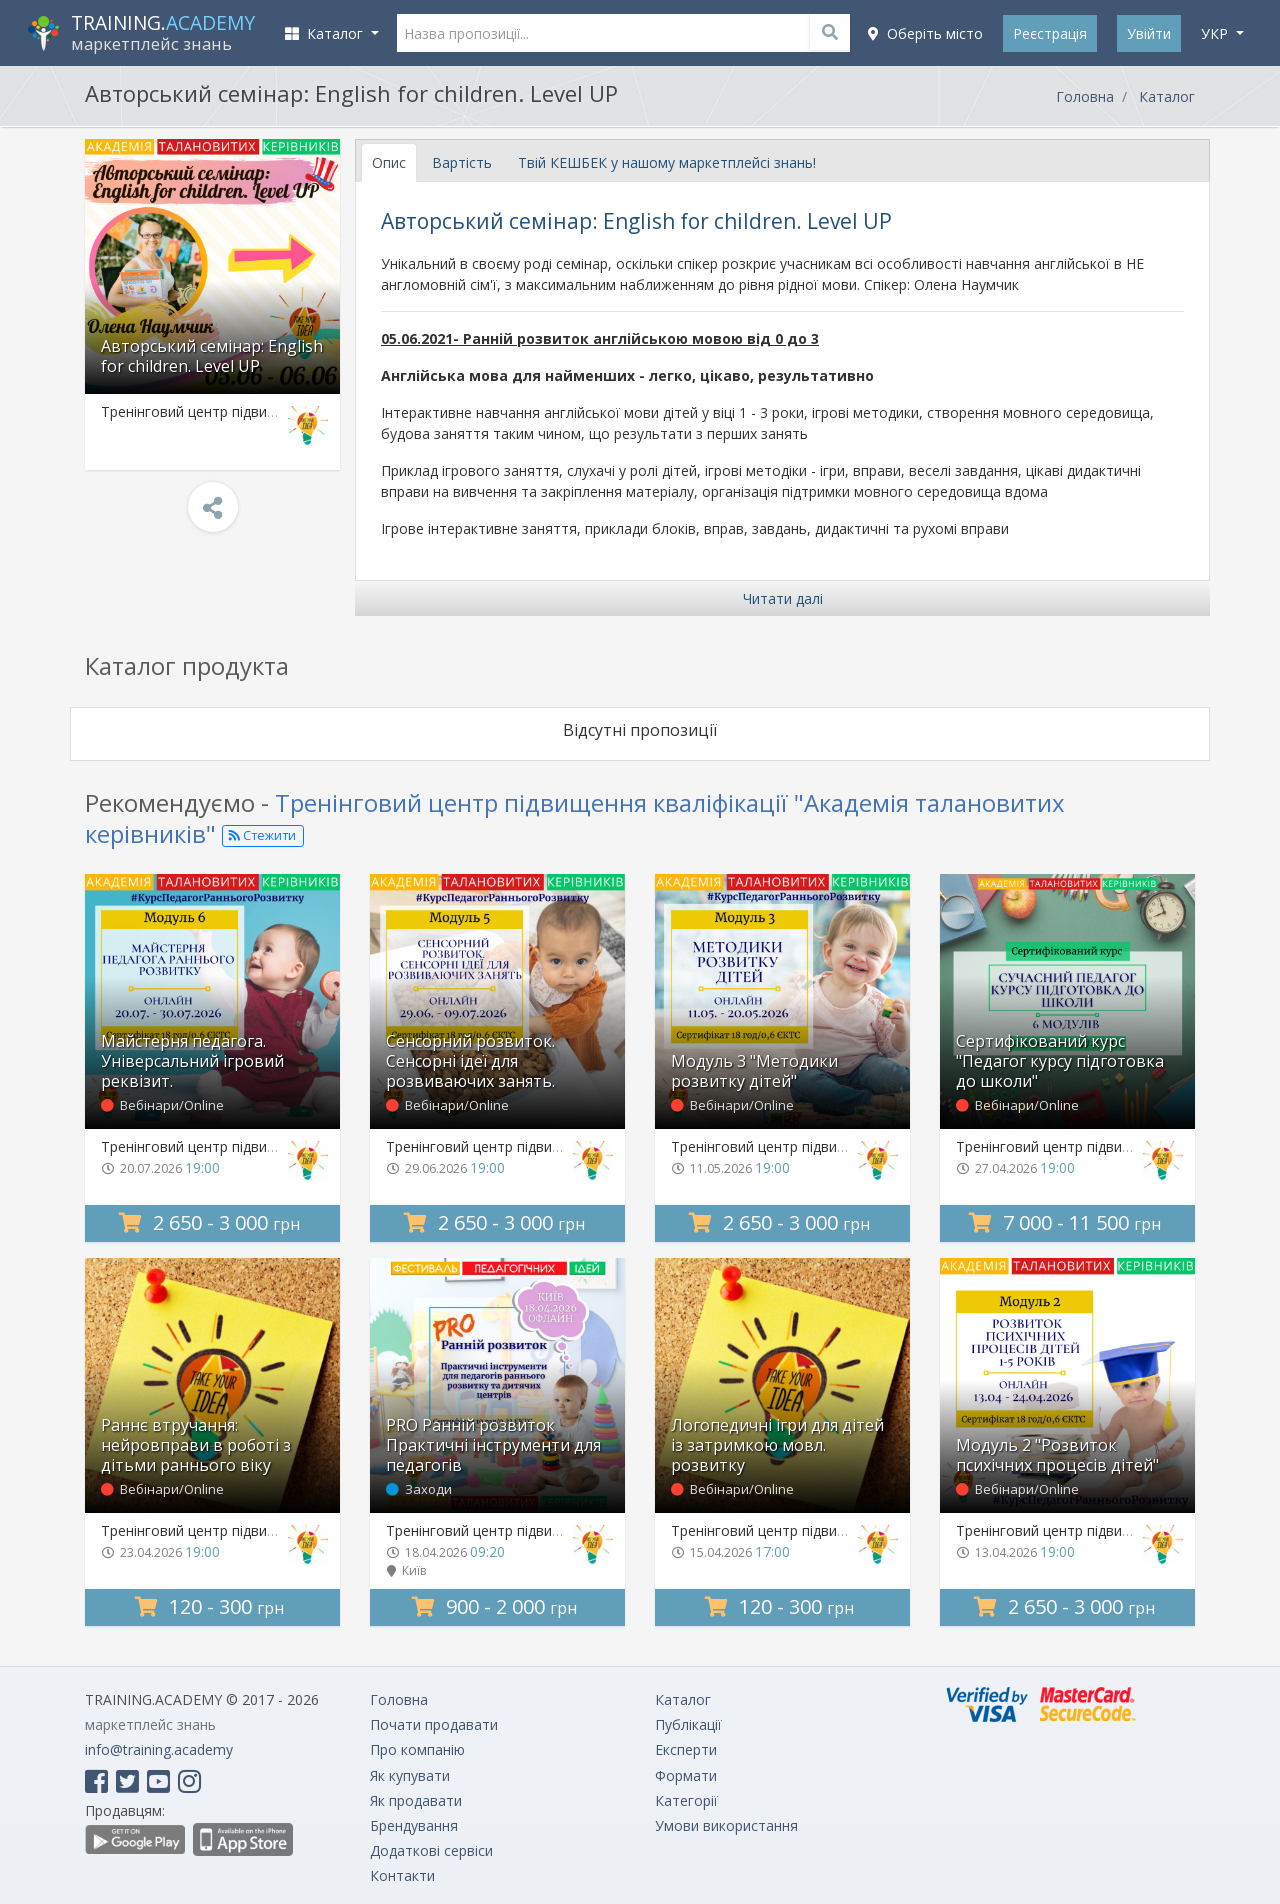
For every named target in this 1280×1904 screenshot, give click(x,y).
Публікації (688, 1724)
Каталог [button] (326, 33)
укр (1216, 33)
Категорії (686, 1800)
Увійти (1149, 33)
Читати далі (783, 598)
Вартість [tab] (462, 162)
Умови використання (726, 1825)
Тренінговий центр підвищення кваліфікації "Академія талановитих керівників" (575, 818)
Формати (686, 1775)
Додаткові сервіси (431, 1850)
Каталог (1167, 96)
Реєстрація (1050, 33)
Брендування (414, 1825)
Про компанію (417, 1749)
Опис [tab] (389, 162)
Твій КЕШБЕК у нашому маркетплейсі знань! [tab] (667, 162)
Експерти (686, 1749)
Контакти (402, 1875)
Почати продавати (434, 1724)
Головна (1085, 96)
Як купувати (410, 1775)
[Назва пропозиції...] (624, 33)
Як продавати (416, 1800)
